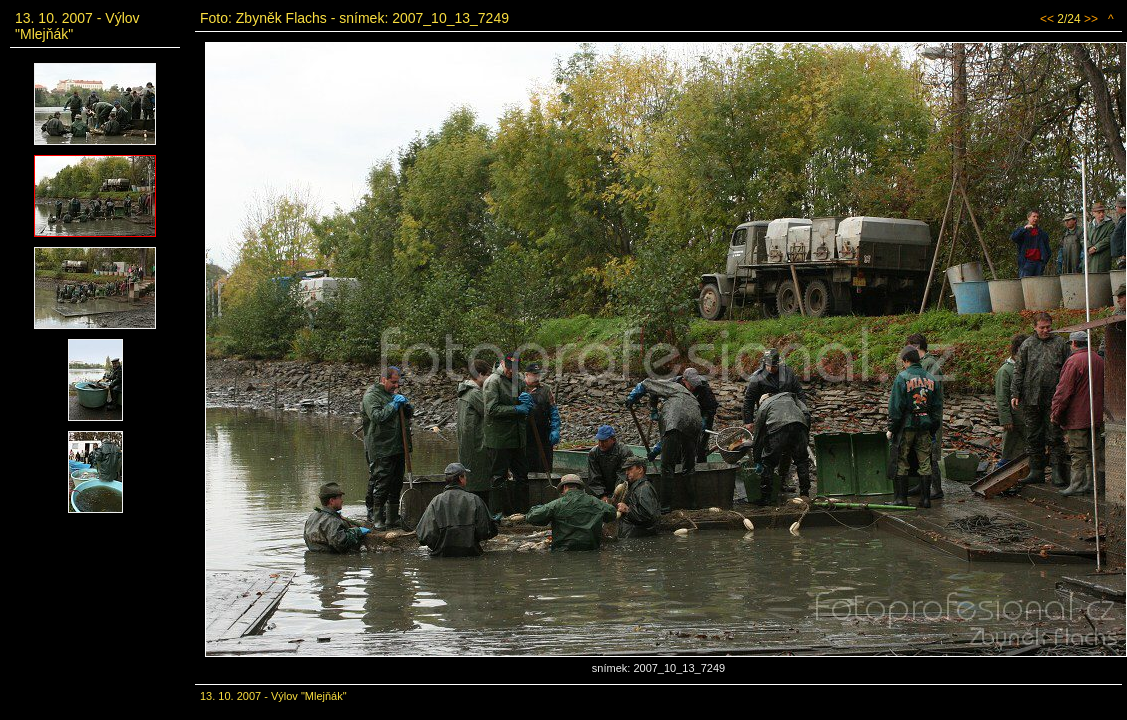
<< (1047, 19)
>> (1091, 19)
